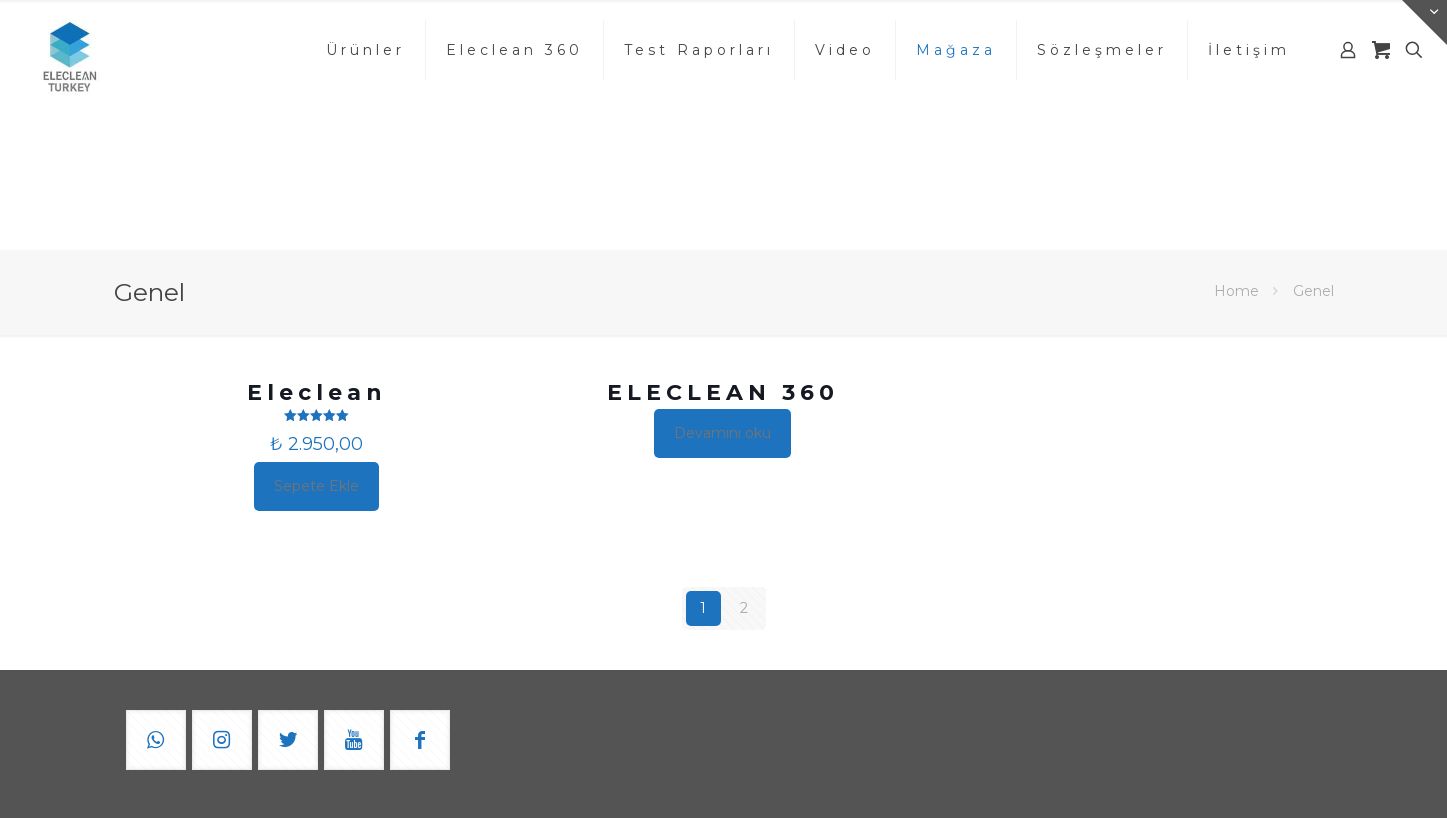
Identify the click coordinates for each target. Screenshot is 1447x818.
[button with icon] (156, 740)
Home (1236, 291)
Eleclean (317, 392)
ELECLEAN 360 (723, 392)
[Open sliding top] (1424, 22)
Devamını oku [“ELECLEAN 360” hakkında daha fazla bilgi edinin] (722, 433)
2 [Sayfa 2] (744, 608)
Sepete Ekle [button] (316, 486)
